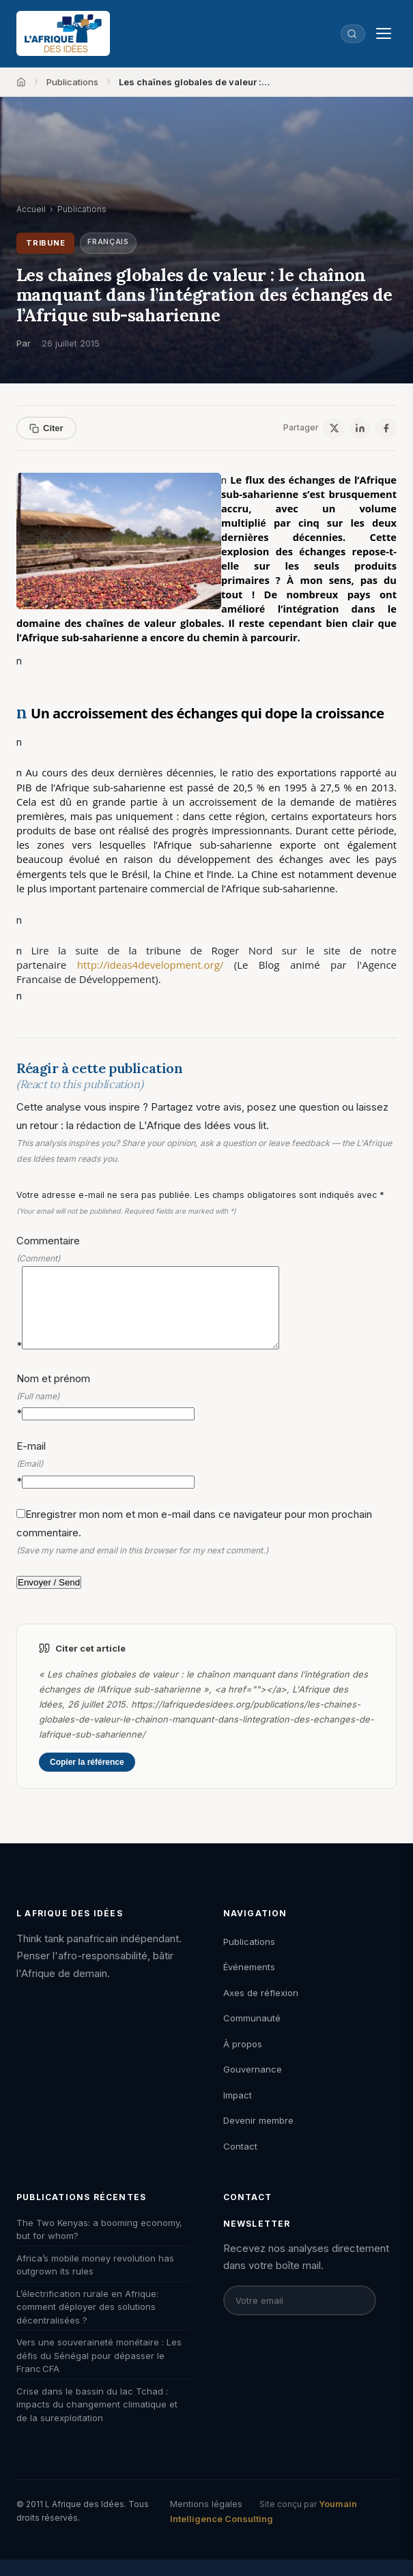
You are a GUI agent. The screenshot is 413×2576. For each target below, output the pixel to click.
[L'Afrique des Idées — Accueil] (63, 33)
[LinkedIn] (360, 428)
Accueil (31, 209)
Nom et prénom (206, 1412)
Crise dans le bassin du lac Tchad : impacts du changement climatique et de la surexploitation (96, 2421)
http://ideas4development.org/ (155, 964)
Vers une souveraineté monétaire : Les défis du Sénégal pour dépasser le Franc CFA (99, 2371)
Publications (72, 81)
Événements (249, 1983)
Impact (237, 2111)
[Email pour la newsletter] (299, 2317)
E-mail (206, 1480)
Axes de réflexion (260, 2009)
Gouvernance (252, 2085)
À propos (242, 2060)
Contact (240, 2162)
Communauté (252, 2034)
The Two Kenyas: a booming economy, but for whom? (99, 2246)
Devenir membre (258, 2136)
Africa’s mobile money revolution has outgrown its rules (95, 2281)
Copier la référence (87, 1778)
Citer (46, 428)
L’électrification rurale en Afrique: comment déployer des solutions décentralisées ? (87, 2323)
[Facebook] (386, 428)
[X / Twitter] (334, 428)
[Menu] (384, 33)
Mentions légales (206, 2520)
